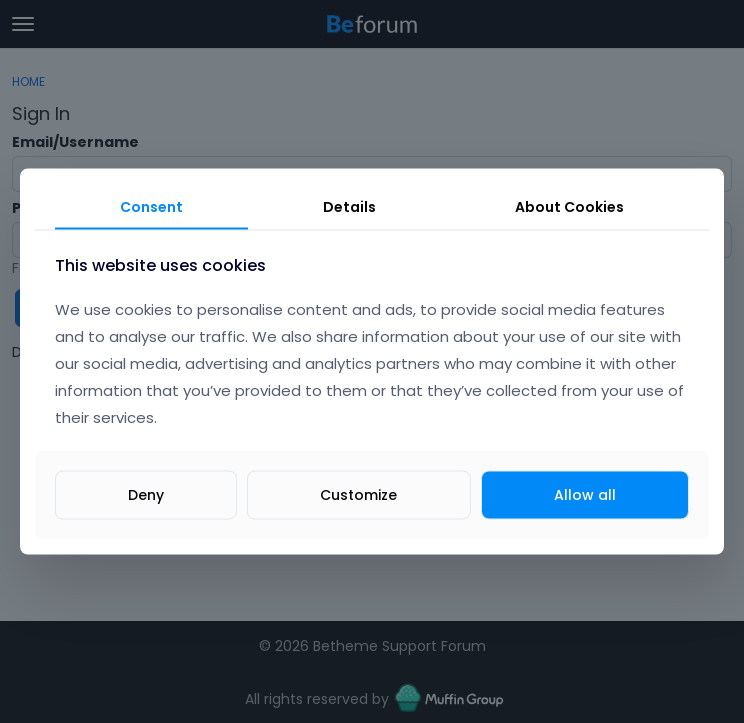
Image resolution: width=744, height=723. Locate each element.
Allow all (585, 495)
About (569, 206)
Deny (146, 495)
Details (349, 206)
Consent (151, 206)
